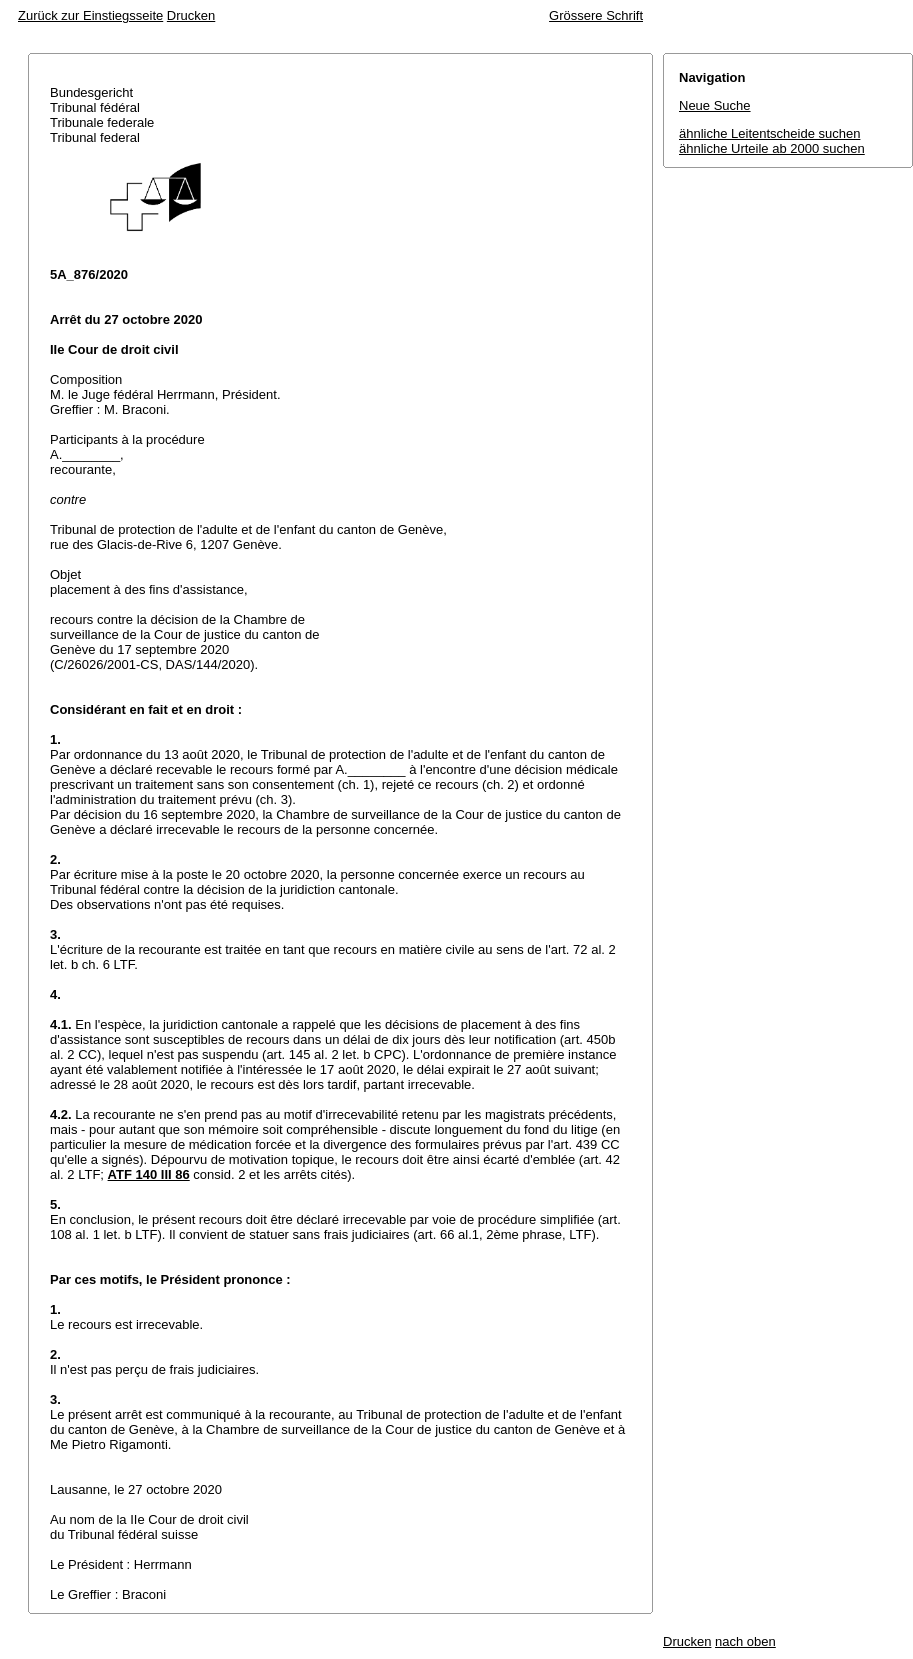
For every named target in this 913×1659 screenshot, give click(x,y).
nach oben (745, 1641)
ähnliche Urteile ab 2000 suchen (772, 148)
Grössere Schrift (596, 15)
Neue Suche (715, 105)
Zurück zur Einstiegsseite (90, 15)
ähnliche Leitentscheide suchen (769, 133)
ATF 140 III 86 (149, 1174)
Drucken (191, 15)
